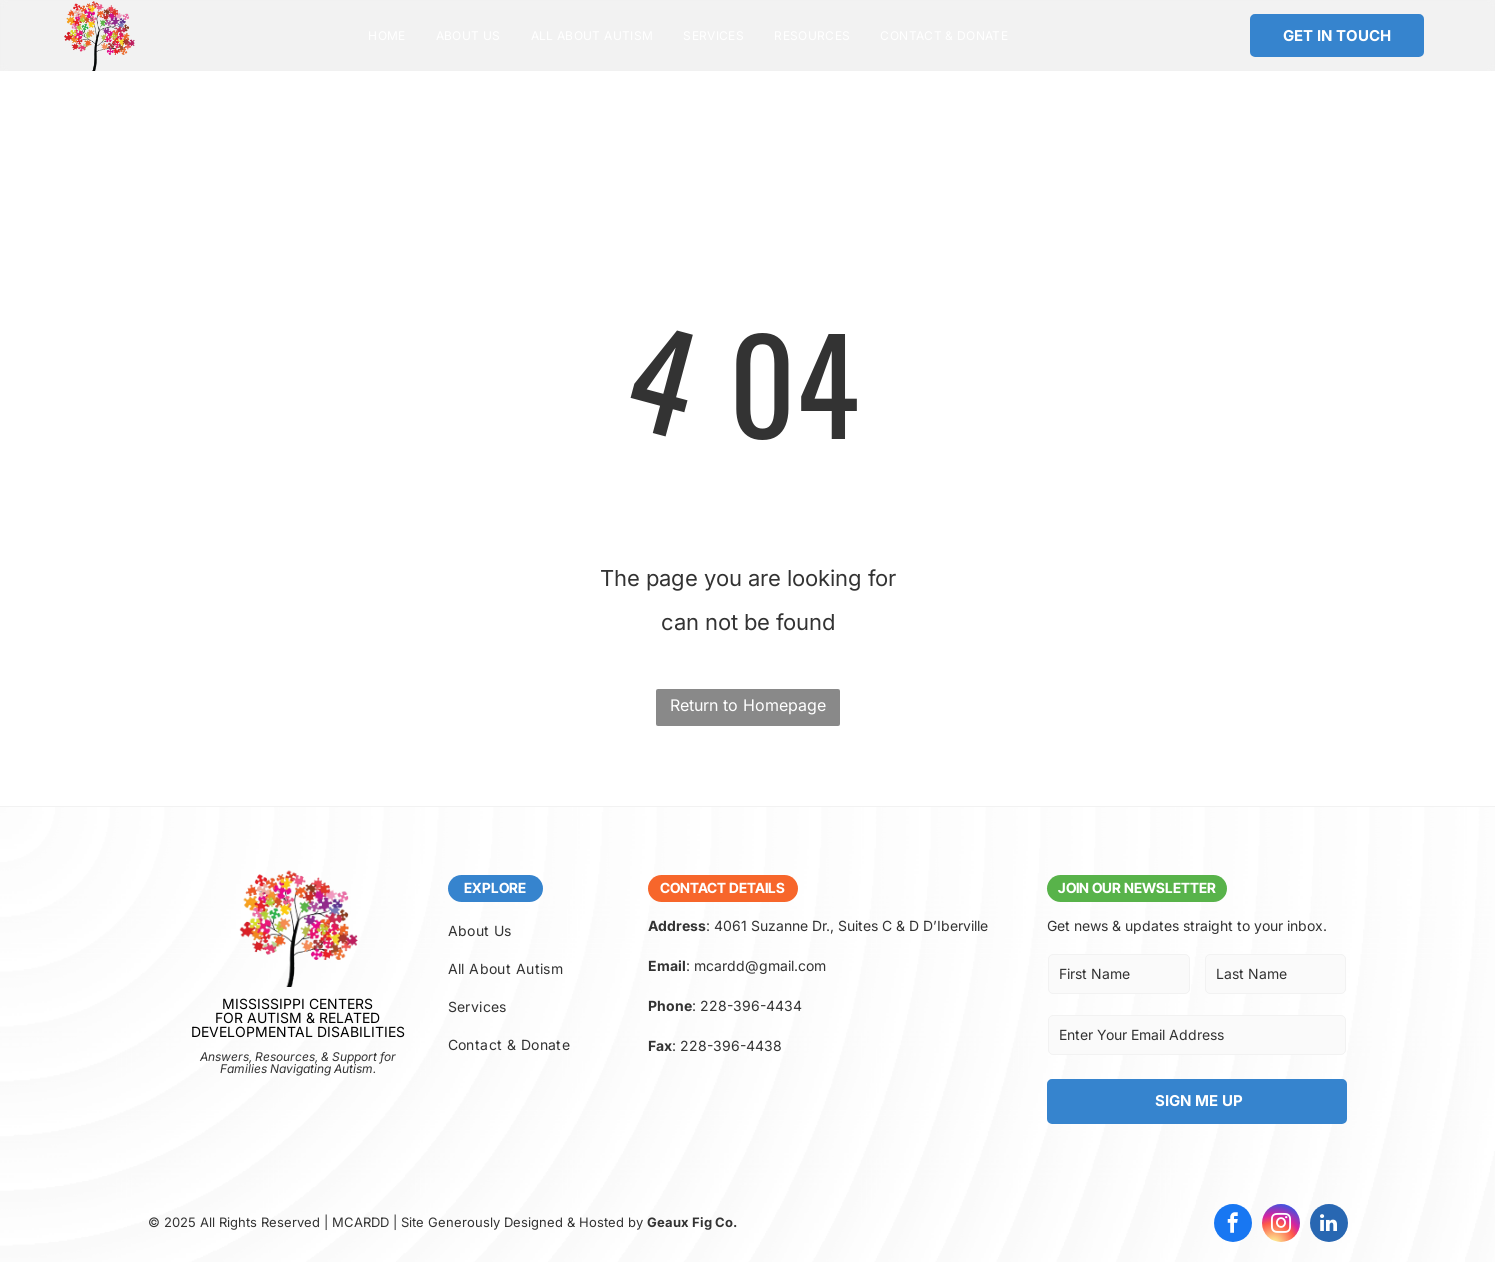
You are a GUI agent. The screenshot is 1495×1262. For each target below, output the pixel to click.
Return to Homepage (748, 705)
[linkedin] (1329, 1225)
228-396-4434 (751, 1005)
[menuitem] (386, 36)
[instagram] (1281, 1225)
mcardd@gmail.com (760, 965)
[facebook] (1233, 1225)
